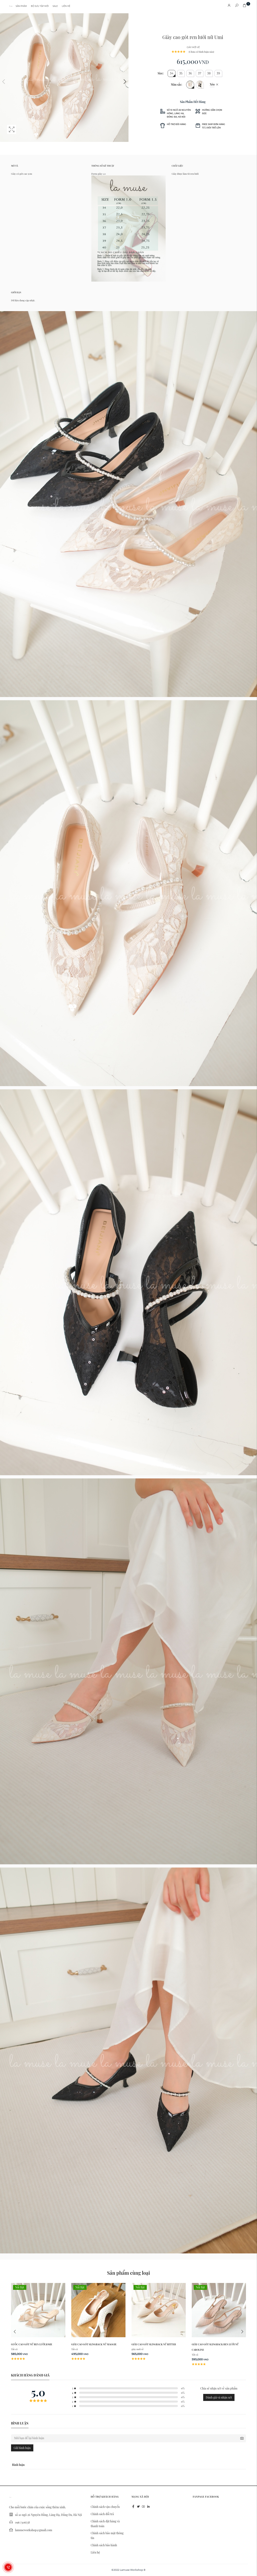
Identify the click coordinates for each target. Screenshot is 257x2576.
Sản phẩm (21, 6)
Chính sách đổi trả (102, 2514)
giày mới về (193, 47)
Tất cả (14, 2349)
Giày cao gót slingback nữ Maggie (93, 2344)
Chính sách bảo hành (104, 2545)
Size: (161, 73)
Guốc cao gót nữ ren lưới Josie (31, 2344)
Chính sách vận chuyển (105, 2507)
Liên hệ (66, 6)
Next (124, 82)
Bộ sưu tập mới (40, 6)
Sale (55, 6)
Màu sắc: (176, 84)
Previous (4, 82)
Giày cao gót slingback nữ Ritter (154, 2344)
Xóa (212, 84)
